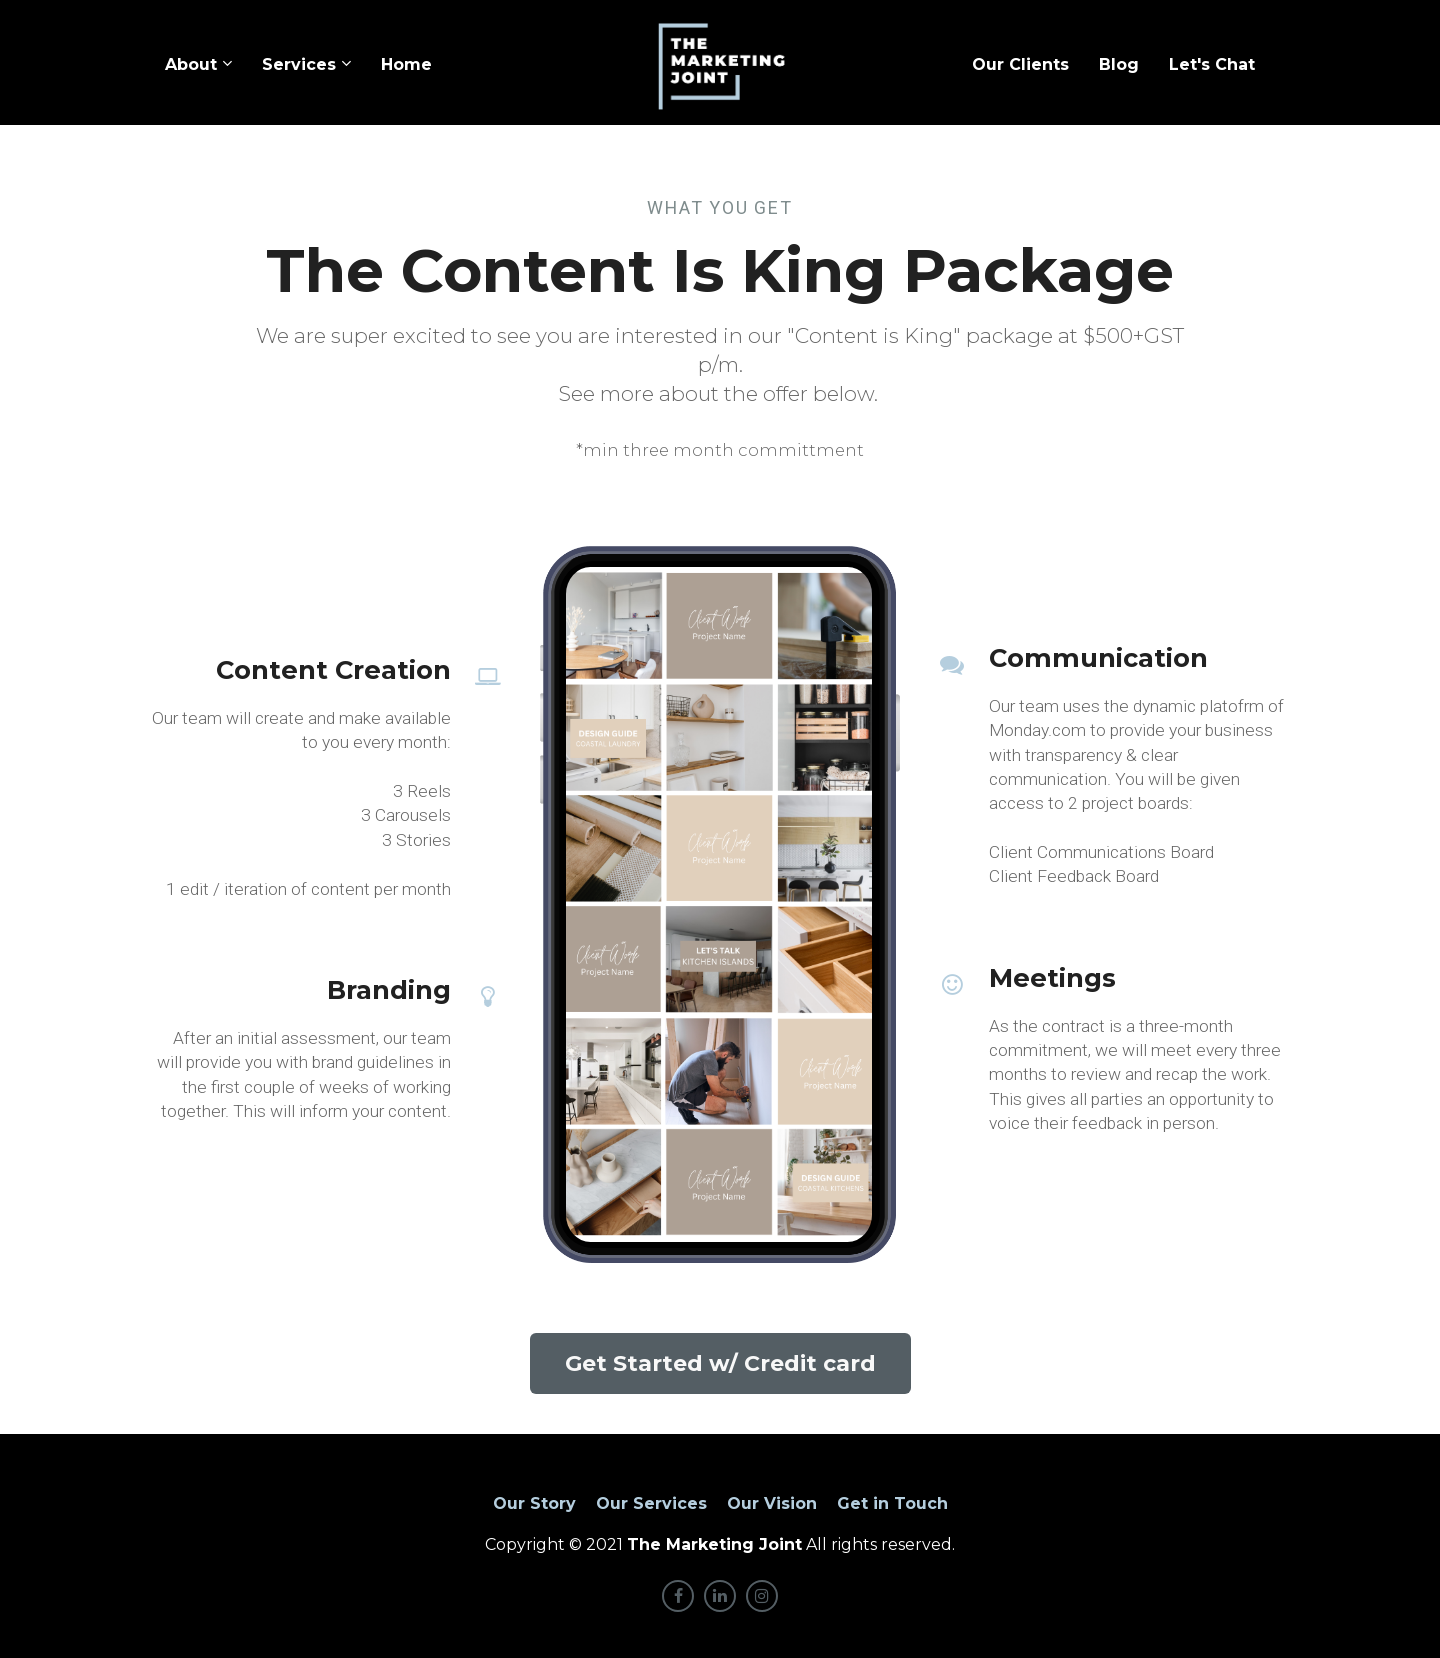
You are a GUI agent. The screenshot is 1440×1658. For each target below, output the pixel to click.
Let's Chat (1212, 64)
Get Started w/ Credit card (720, 1363)
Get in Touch (892, 1503)
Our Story (534, 1503)
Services (299, 64)
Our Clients (1020, 64)
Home (406, 64)
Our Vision (772, 1503)
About (191, 64)
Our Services (651, 1503)
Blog (1119, 64)
